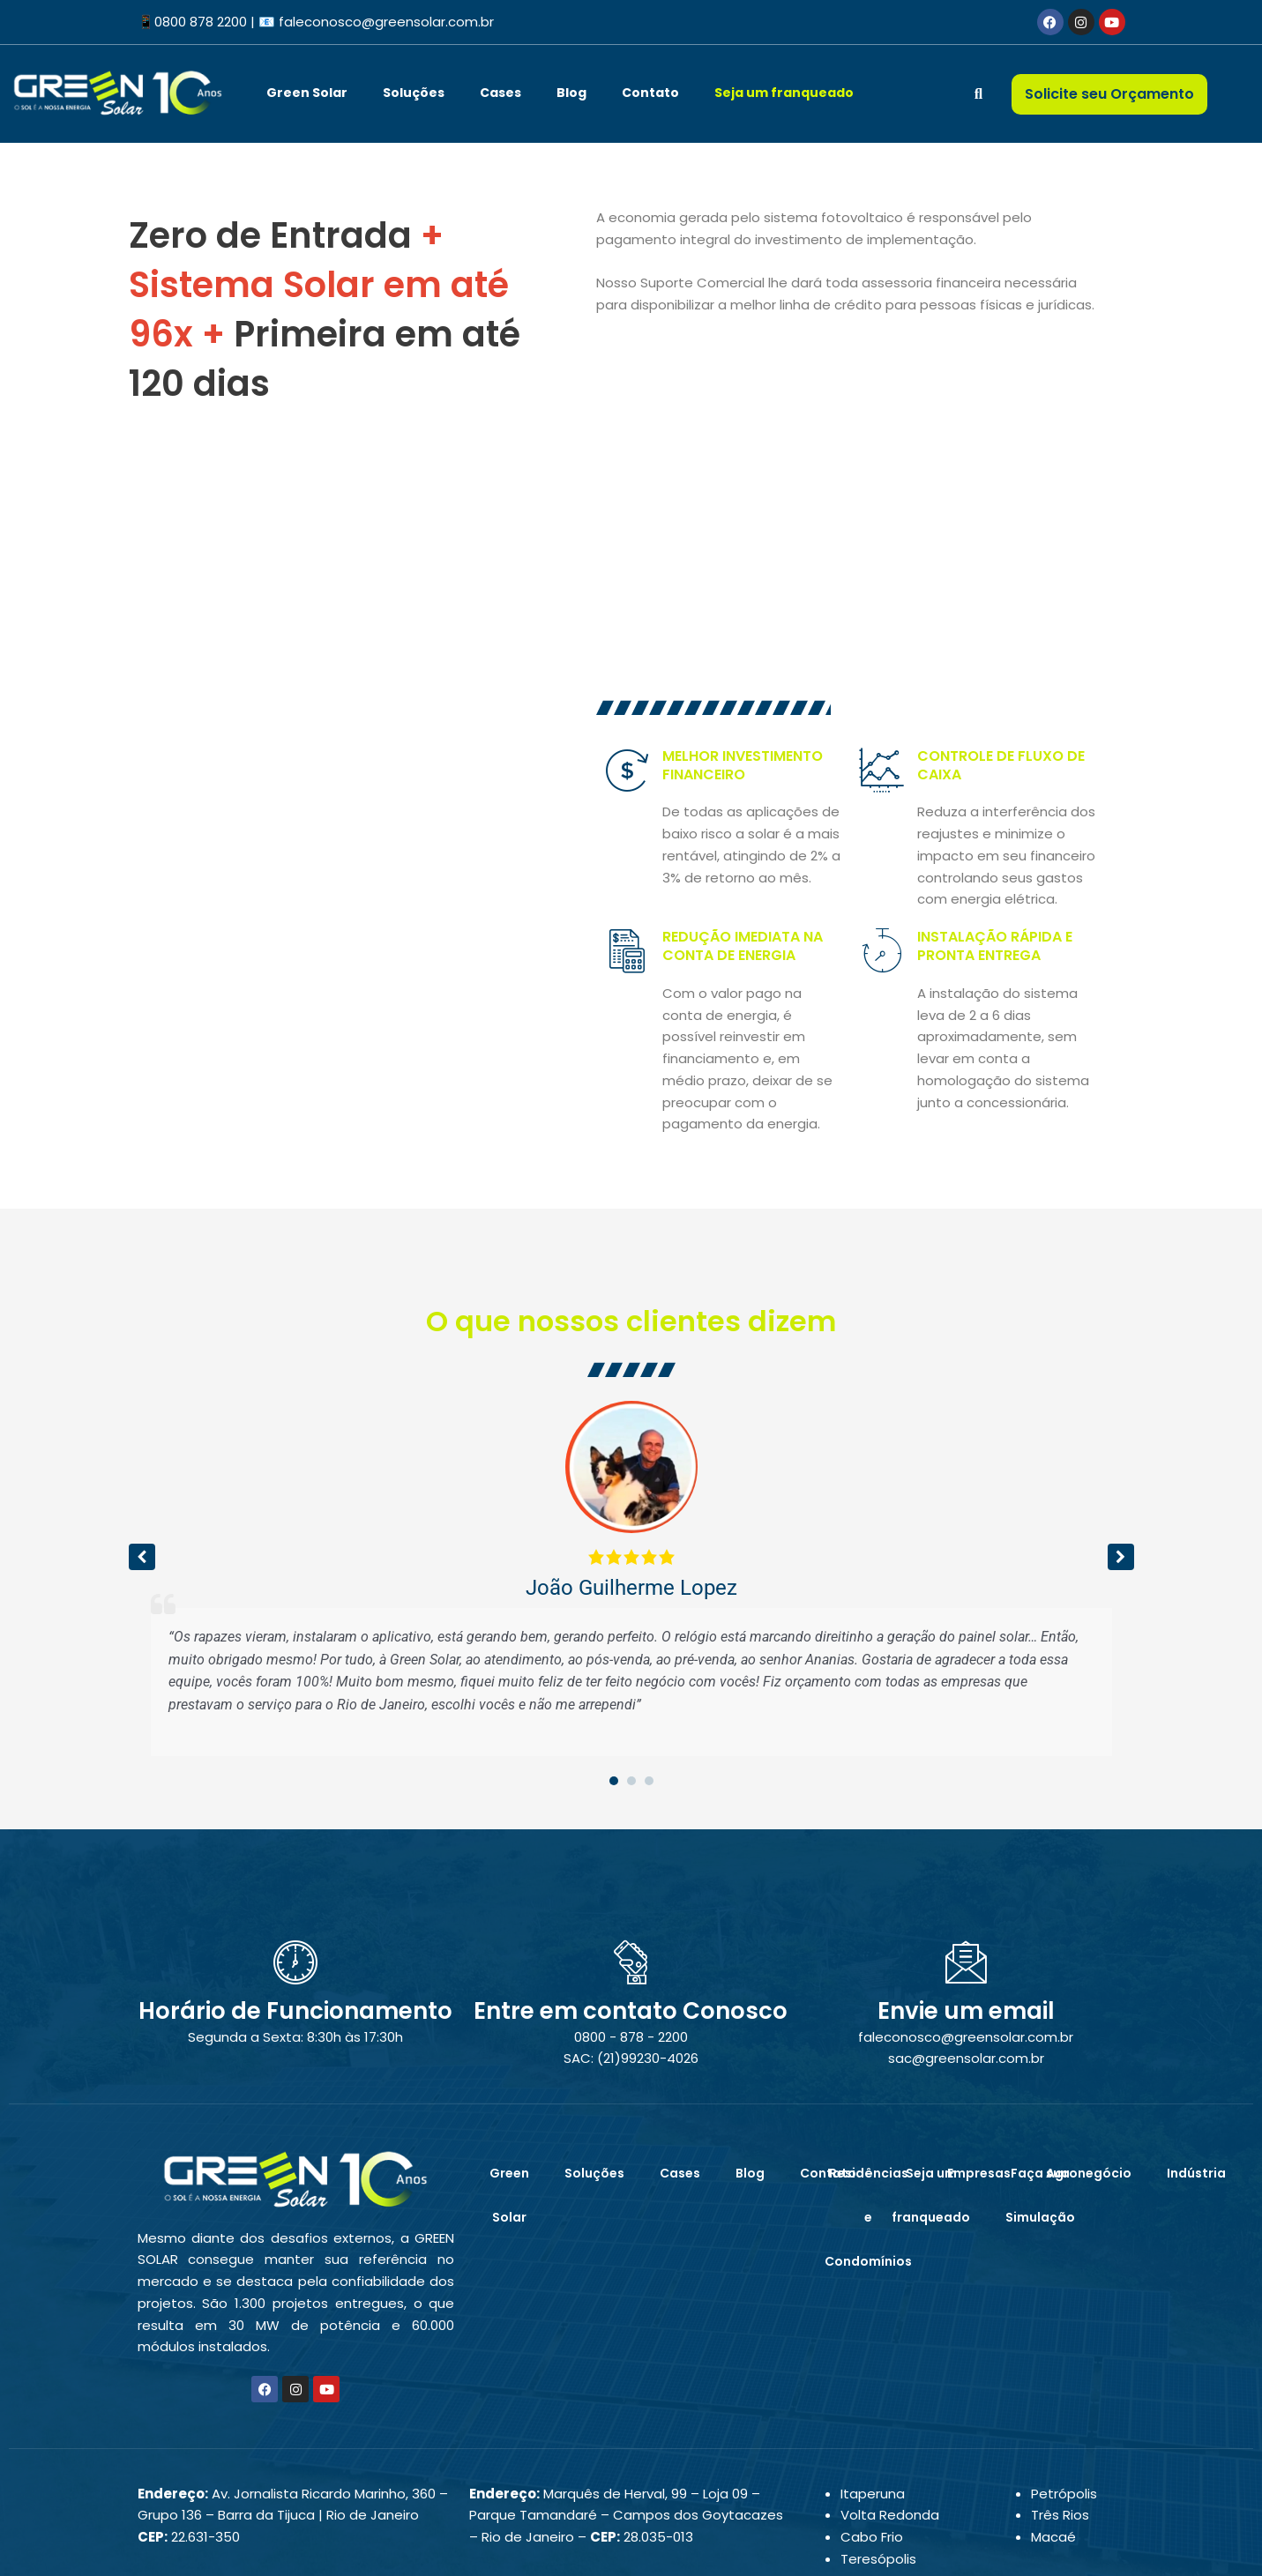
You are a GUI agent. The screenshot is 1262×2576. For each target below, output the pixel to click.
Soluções (413, 92)
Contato (650, 92)
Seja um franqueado (784, 92)
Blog (571, 92)
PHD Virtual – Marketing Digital (691, 2547)
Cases (500, 92)
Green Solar (306, 92)
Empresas (979, 2056)
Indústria (1196, 2056)
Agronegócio (1088, 2056)
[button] (1121, 1439)
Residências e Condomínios (868, 2100)
